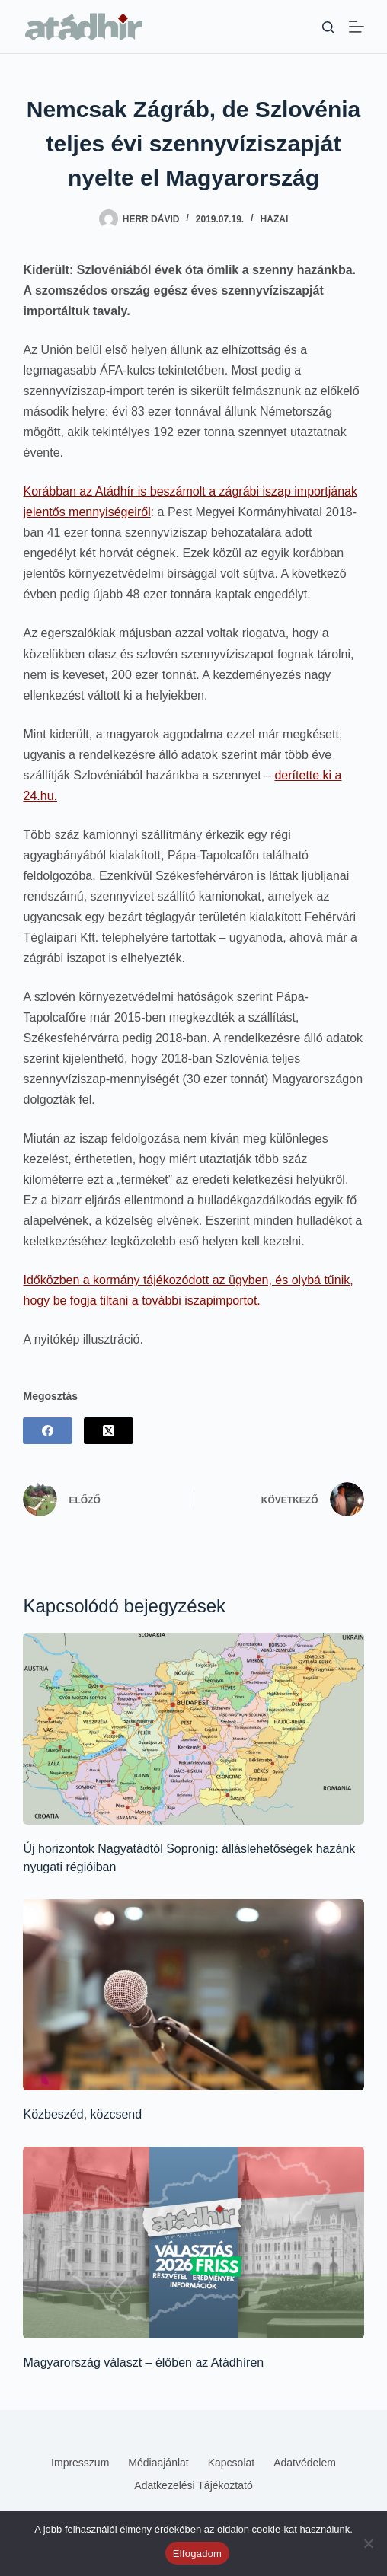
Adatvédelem (304, 2462)
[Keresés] (328, 27)
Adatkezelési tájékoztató (193, 2485)
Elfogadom (197, 2553)
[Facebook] (47, 1430)
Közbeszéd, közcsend (82, 2114)
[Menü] (356, 26)
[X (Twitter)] (108, 1430)
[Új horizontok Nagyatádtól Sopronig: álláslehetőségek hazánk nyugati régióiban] (193, 1728)
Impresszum (80, 2462)
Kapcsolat (231, 2462)
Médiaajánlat (158, 2462)
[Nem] (368, 2543)
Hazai (275, 219)
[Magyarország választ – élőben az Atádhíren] (193, 2242)
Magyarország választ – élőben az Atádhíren (143, 2362)
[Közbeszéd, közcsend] (193, 1994)
